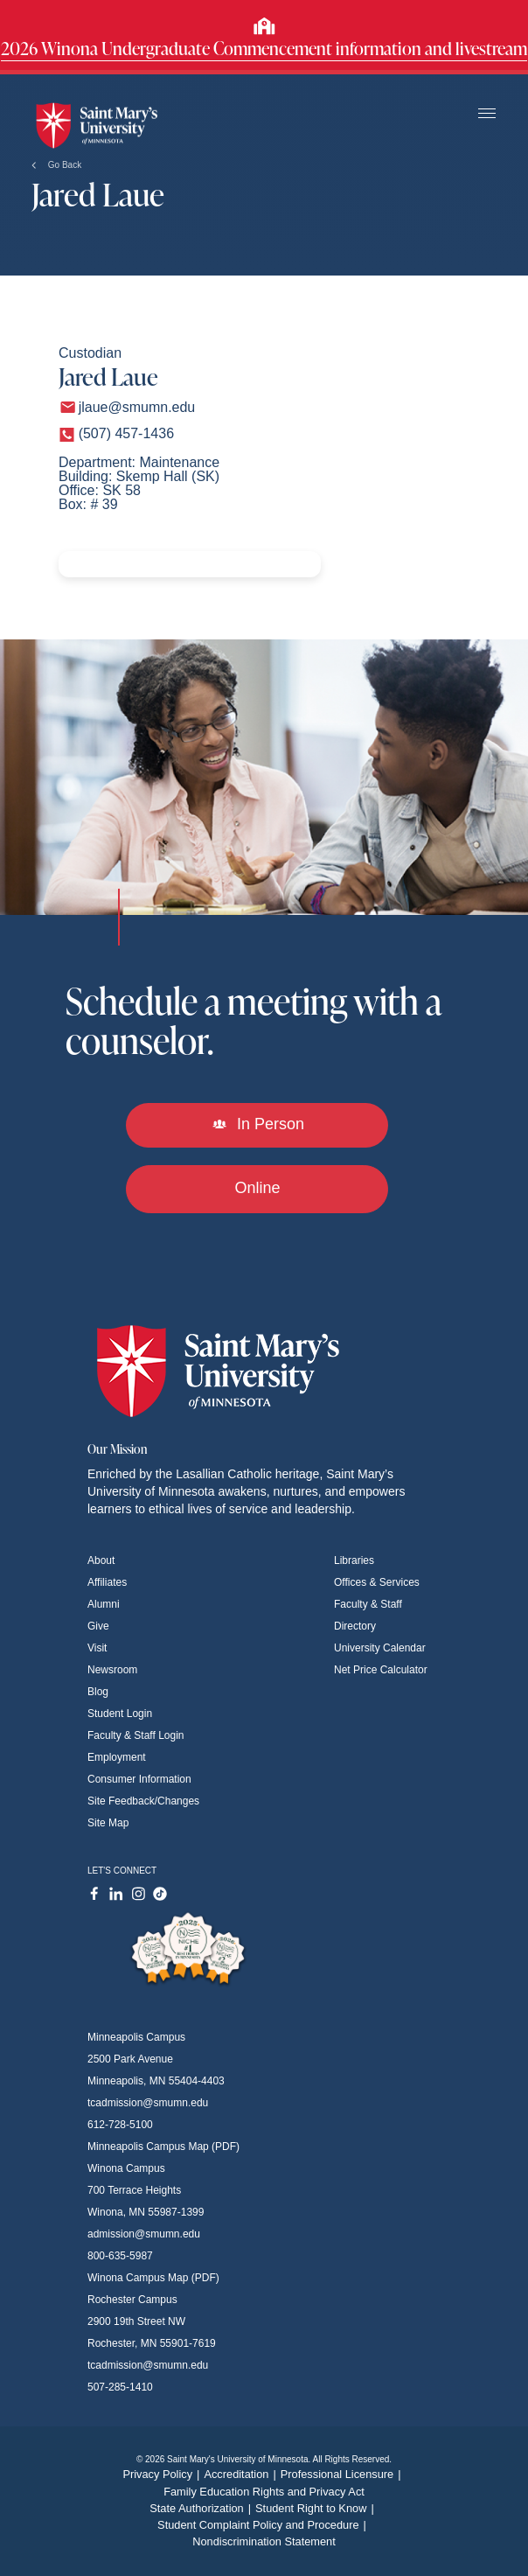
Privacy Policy (163, 2474)
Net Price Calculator (380, 1670)
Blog (97, 1692)
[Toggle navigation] (487, 114)
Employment (116, 1757)
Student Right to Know (317, 2508)
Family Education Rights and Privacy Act (264, 2491)
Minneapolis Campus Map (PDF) (163, 2146)
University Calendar (380, 1648)
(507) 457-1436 (126, 433)
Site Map (108, 1823)
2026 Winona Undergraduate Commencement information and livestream (264, 48)
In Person (257, 1124)
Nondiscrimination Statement (264, 2541)
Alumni (103, 1604)
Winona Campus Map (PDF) (153, 2278)
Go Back (56, 165)
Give (98, 1626)
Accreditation (242, 2474)
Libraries (354, 1560)
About (101, 1560)
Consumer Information (139, 1779)
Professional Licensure (343, 2474)
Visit (97, 1648)
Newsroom (112, 1670)
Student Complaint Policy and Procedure (264, 2524)
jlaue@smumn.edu (137, 407)
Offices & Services (377, 1582)
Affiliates (107, 1582)
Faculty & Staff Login (135, 1735)
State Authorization (202, 2508)
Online (257, 1188)
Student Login (119, 1713)
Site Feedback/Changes (143, 1801)
